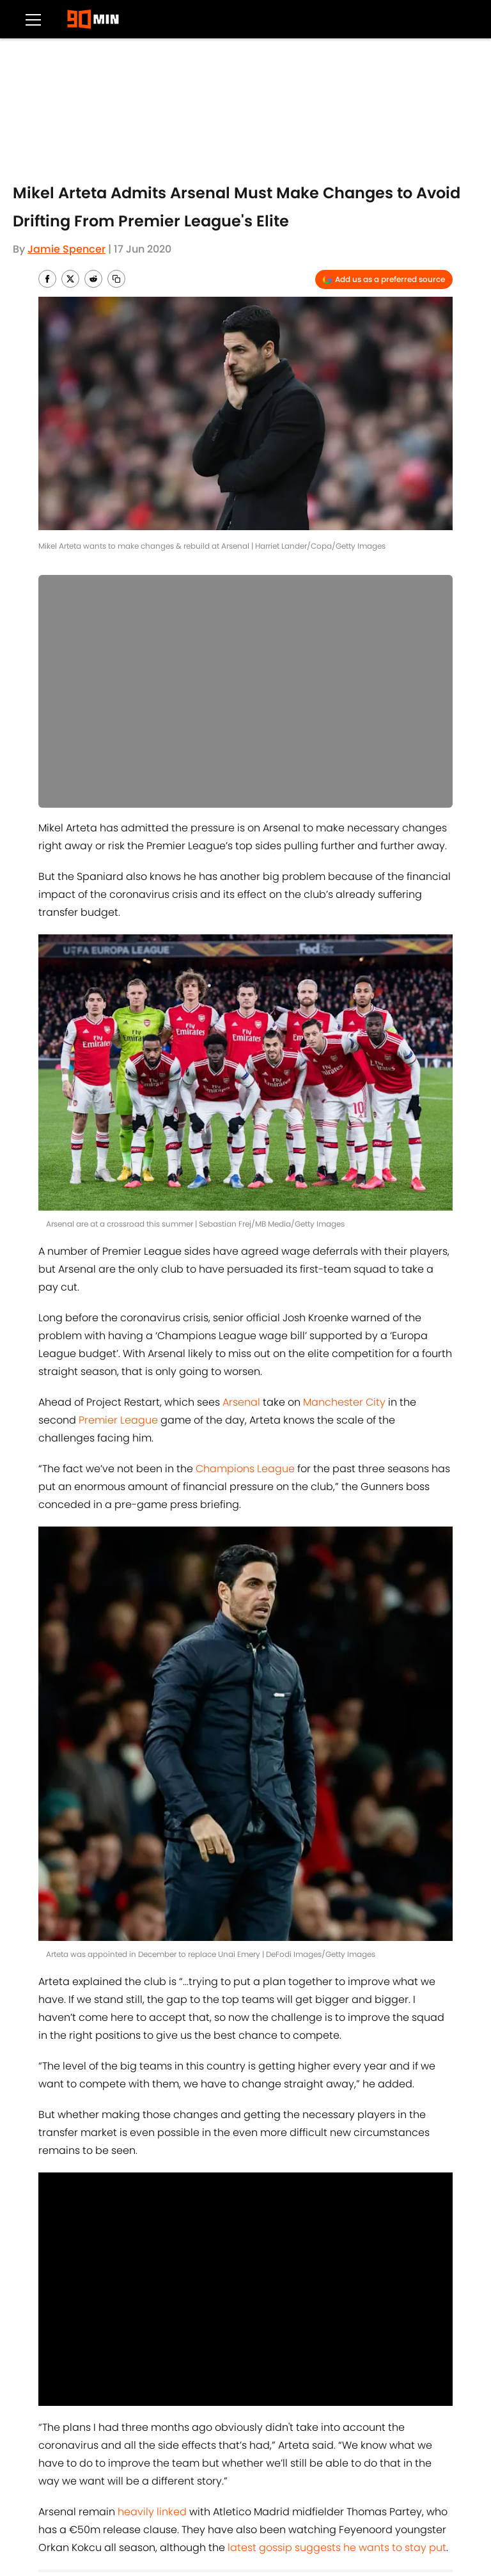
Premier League (118, 1420)
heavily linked (152, 2511)
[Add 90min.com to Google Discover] (384, 279)
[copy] (116, 279)
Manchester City (344, 1402)
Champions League (245, 1468)
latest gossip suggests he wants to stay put (337, 2547)
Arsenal (241, 1402)
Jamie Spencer (66, 249)
